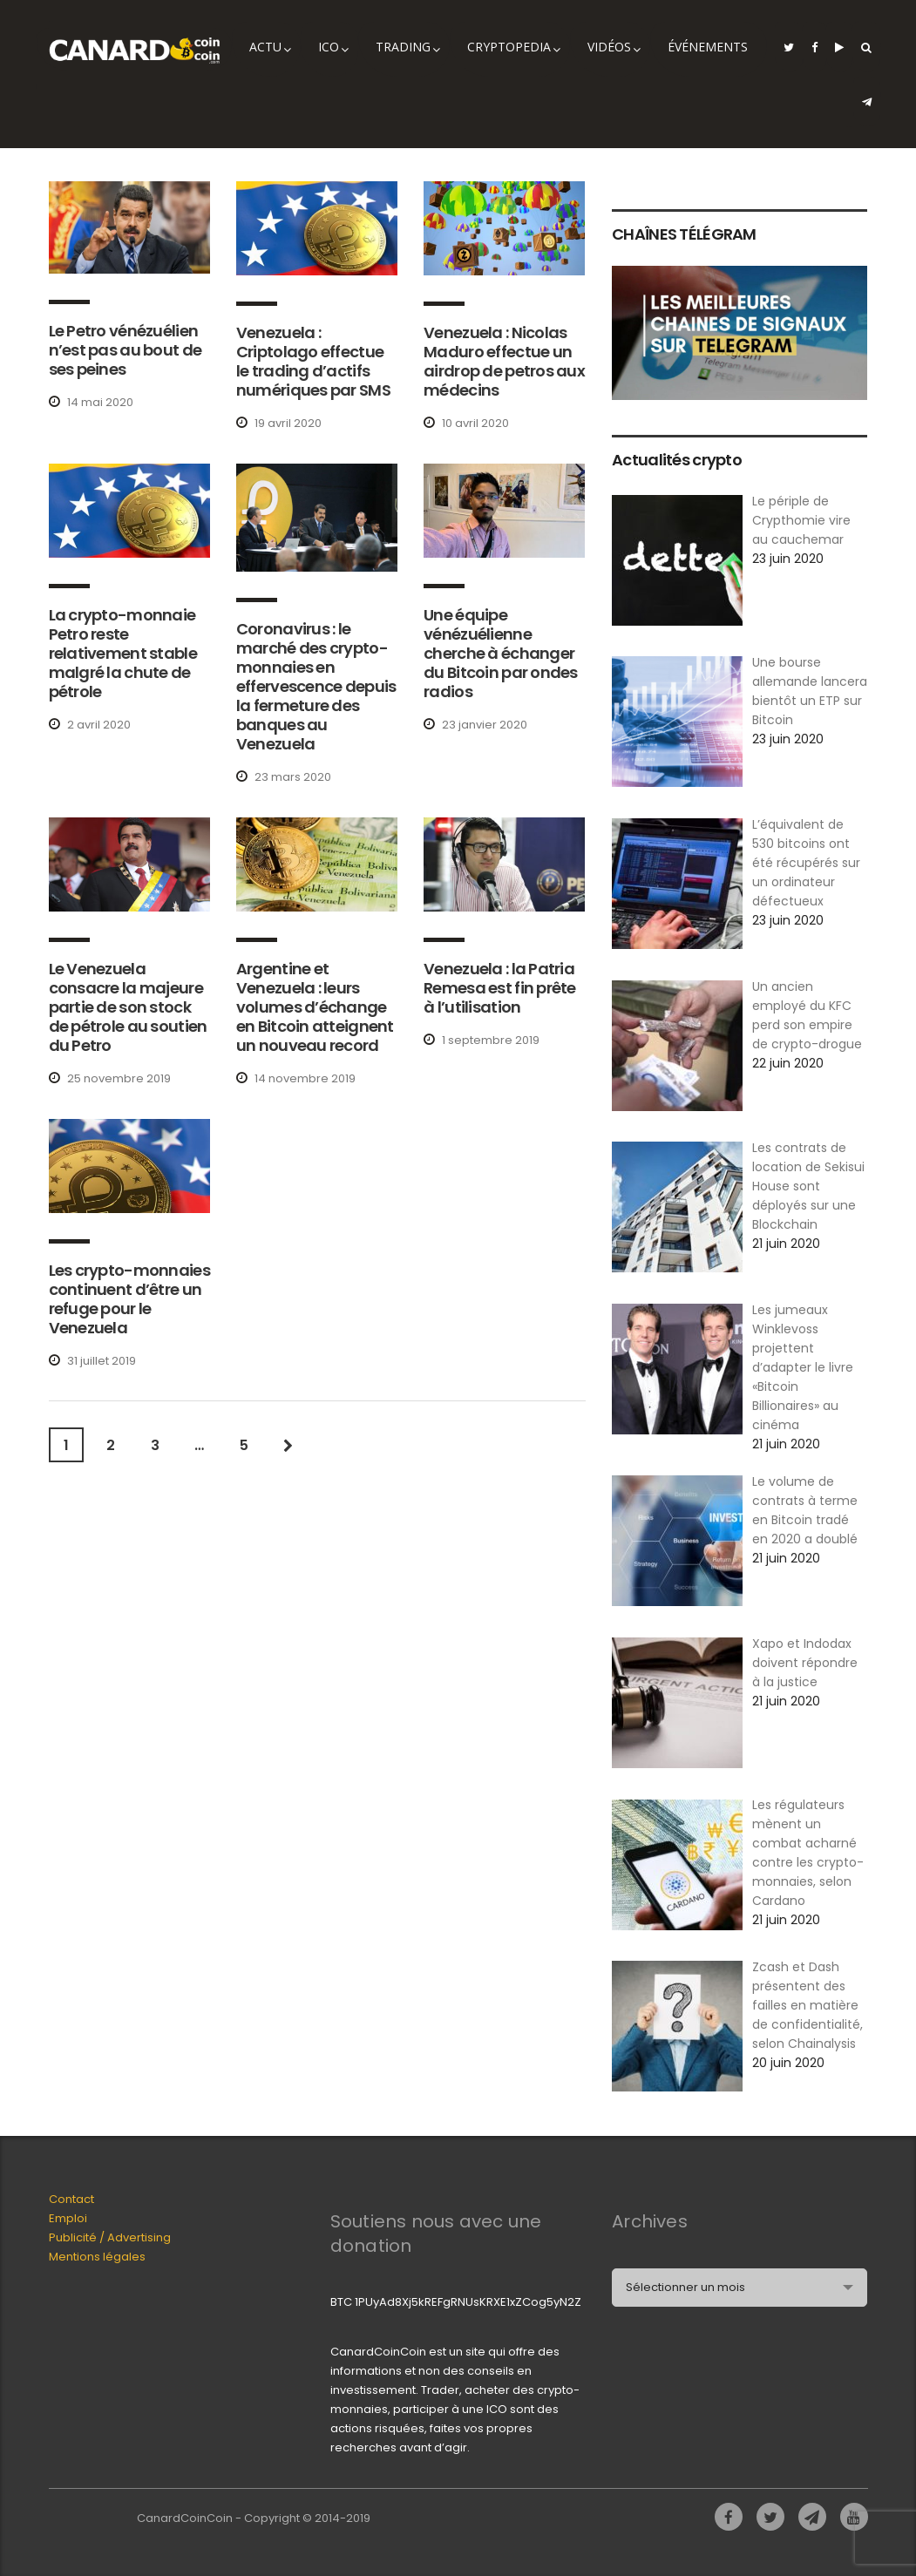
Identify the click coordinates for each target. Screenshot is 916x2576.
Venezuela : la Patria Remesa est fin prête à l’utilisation (500, 988)
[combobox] (739, 2287)
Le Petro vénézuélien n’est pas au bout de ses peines (125, 350)
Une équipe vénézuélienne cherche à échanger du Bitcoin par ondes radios (501, 653)
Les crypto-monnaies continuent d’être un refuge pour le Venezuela (129, 1299)
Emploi (68, 2218)
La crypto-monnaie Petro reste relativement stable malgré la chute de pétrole (123, 653)
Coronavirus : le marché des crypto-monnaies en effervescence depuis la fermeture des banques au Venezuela (316, 686)
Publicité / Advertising (110, 2237)
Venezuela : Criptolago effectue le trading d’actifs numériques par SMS (313, 361)
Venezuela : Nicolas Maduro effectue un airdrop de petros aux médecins (504, 361)
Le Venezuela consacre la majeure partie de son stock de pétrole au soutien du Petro (128, 1007)
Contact (71, 2199)
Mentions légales (97, 2256)
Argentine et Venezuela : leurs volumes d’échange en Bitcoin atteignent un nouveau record (315, 1007)
